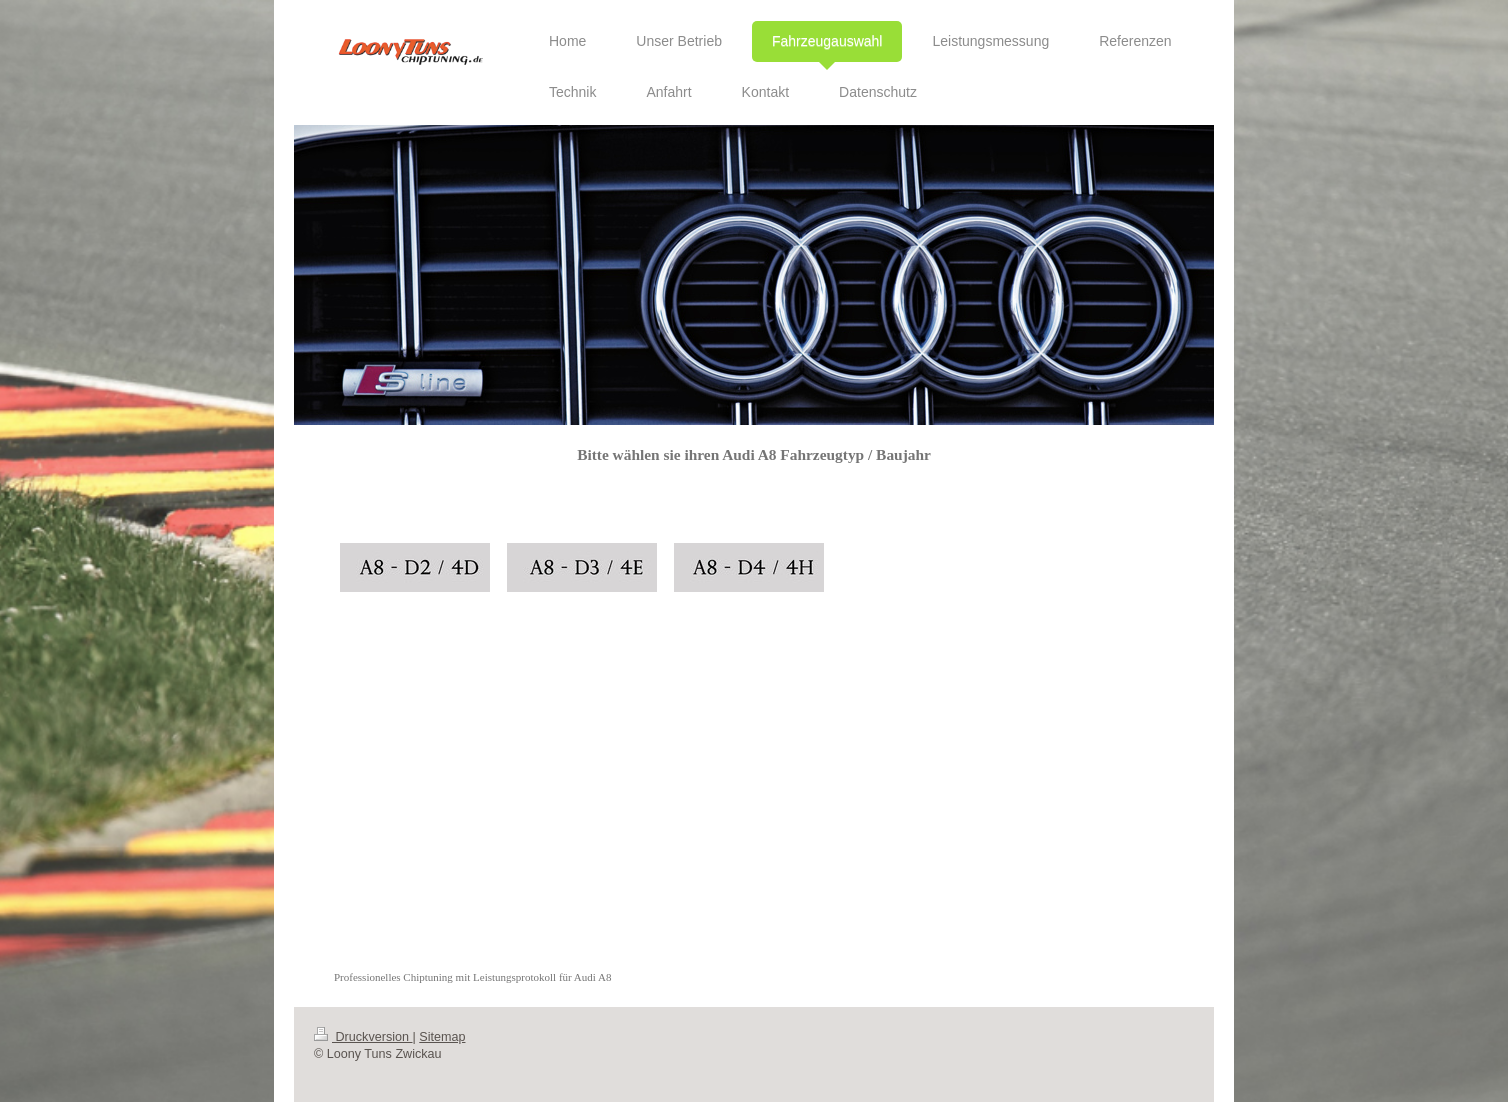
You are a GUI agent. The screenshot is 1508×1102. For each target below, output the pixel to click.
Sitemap (442, 1037)
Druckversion (363, 1037)
